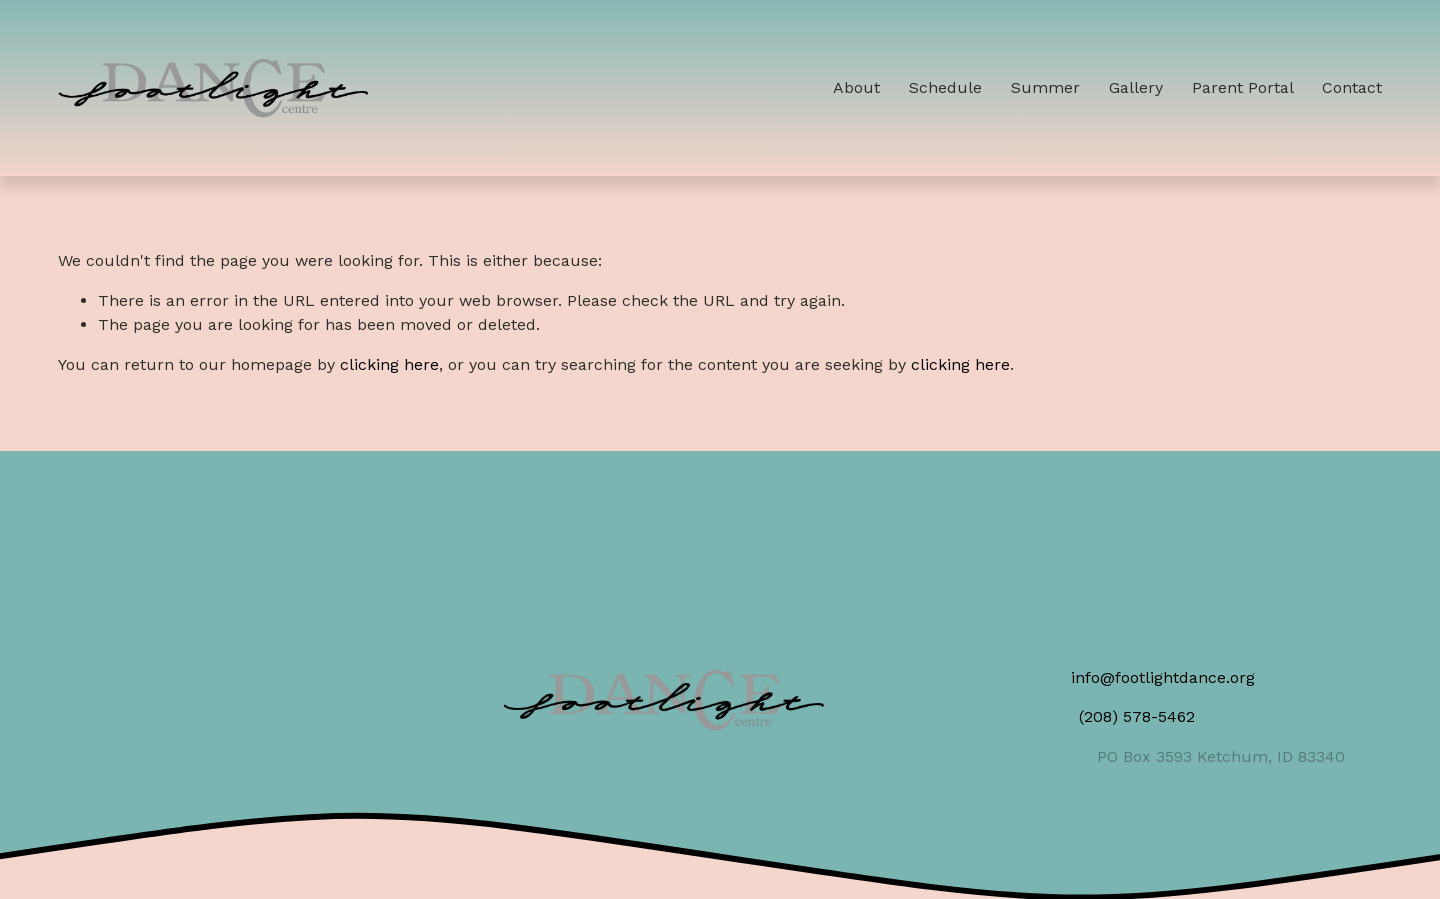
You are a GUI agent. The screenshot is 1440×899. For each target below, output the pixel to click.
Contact (1352, 87)
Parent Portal (1243, 87)
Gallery (1136, 87)
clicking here (389, 364)
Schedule (945, 87)
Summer (1045, 87)
